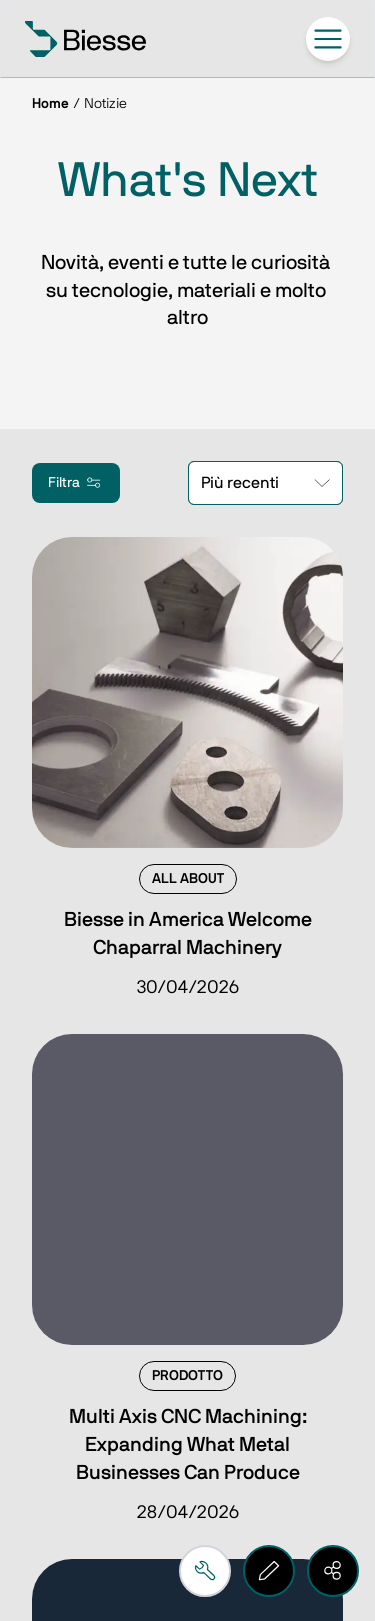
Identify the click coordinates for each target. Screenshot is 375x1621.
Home (50, 104)
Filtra (76, 483)
